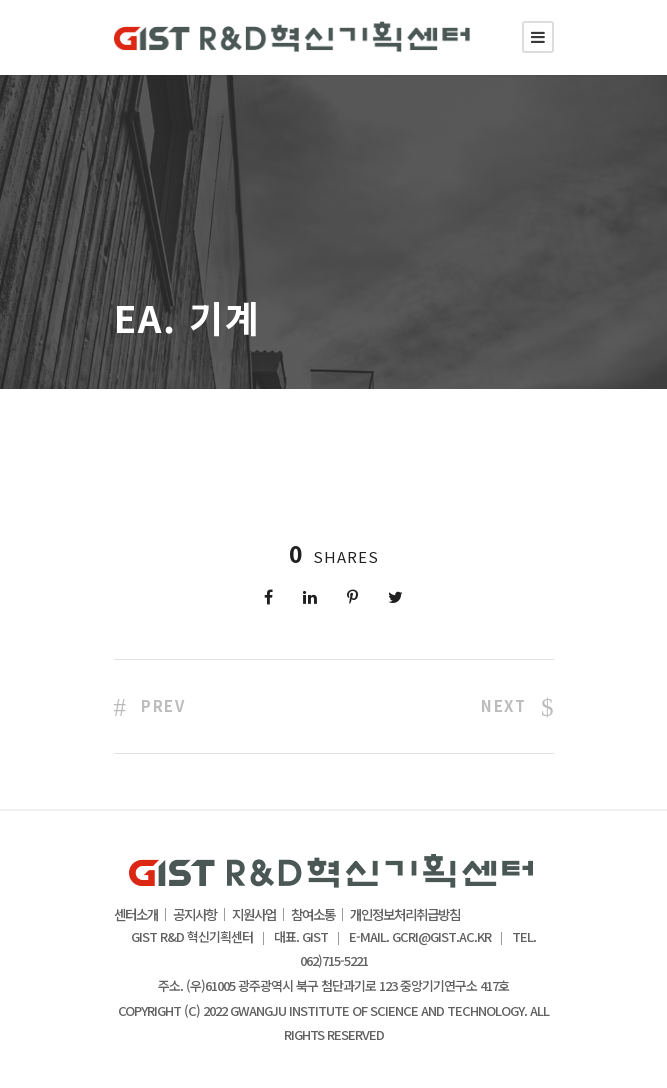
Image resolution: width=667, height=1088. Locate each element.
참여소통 (313, 915)
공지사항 (195, 915)
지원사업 (254, 915)
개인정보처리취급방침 (405, 915)
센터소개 (136, 915)
